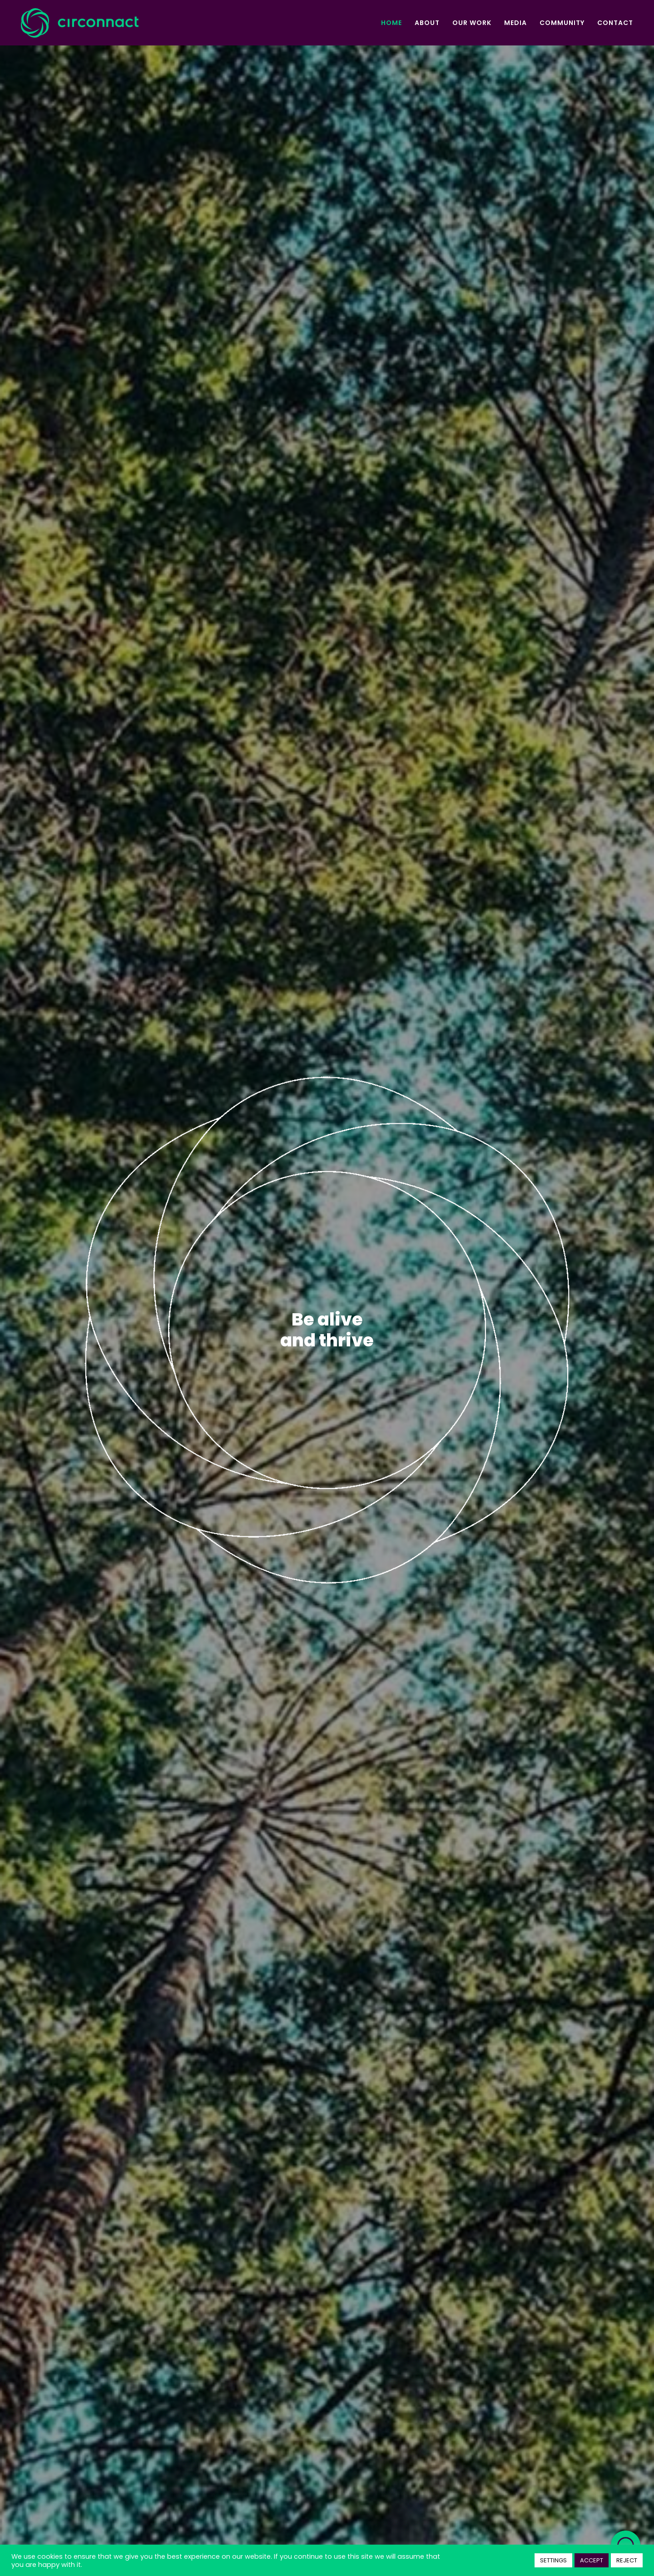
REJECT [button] (626, 2560)
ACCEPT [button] (591, 2560)
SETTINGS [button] (553, 2560)
